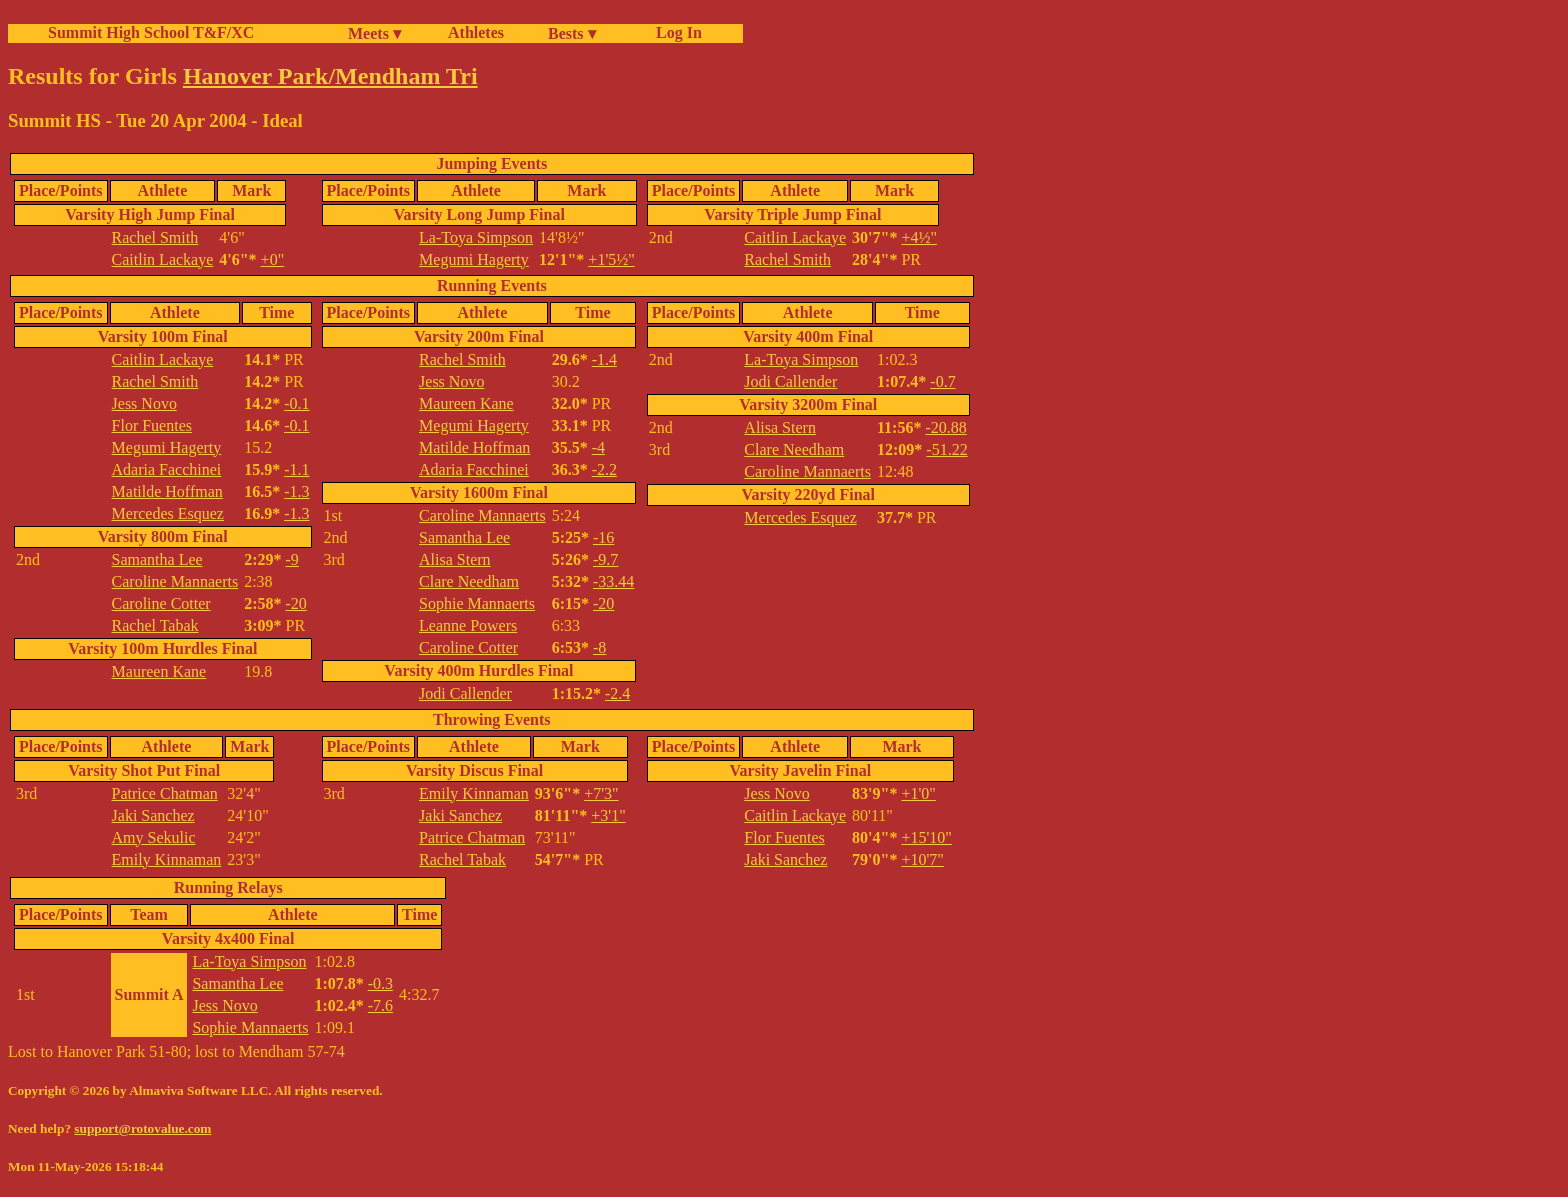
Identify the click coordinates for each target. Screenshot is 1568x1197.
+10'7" (922, 859)
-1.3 (296, 491)
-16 (603, 537)
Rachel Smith (155, 237)
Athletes (476, 32)
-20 (296, 603)
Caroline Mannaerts (175, 581)
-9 (292, 559)
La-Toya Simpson (476, 237)
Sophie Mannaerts (477, 603)
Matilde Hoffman (167, 491)
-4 (598, 447)
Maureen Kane (159, 671)
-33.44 (613, 581)
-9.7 (605, 559)
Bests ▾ (572, 33)
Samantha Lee (157, 559)
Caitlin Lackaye (163, 259)
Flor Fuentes (152, 425)
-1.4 (604, 359)
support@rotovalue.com (142, 1128)
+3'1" (608, 815)
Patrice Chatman (165, 793)
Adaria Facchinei (167, 469)
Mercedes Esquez (168, 513)
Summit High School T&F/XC (151, 32)
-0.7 (942, 381)
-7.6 (380, 1005)
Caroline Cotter (161, 603)
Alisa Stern (455, 559)
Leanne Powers (468, 625)
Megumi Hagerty (474, 259)
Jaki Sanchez (153, 815)
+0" (273, 259)
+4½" (919, 237)
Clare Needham (469, 581)
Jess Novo (144, 403)
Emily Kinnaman (167, 859)
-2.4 (617, 693)
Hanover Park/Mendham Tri (330, 76)
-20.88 (945, 427)
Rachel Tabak (155, 625)
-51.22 (946, 449)
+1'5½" (611, 259)
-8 (599, 647)
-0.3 (380, 983)
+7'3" (601, 793)
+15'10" (926, 837)
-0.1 (296, 403)
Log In (675, 32)
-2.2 (604, 469)
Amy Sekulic (154, 837)
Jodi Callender (465, 693)
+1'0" (918, 793)
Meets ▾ (374, 33)
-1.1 (296, 469)
